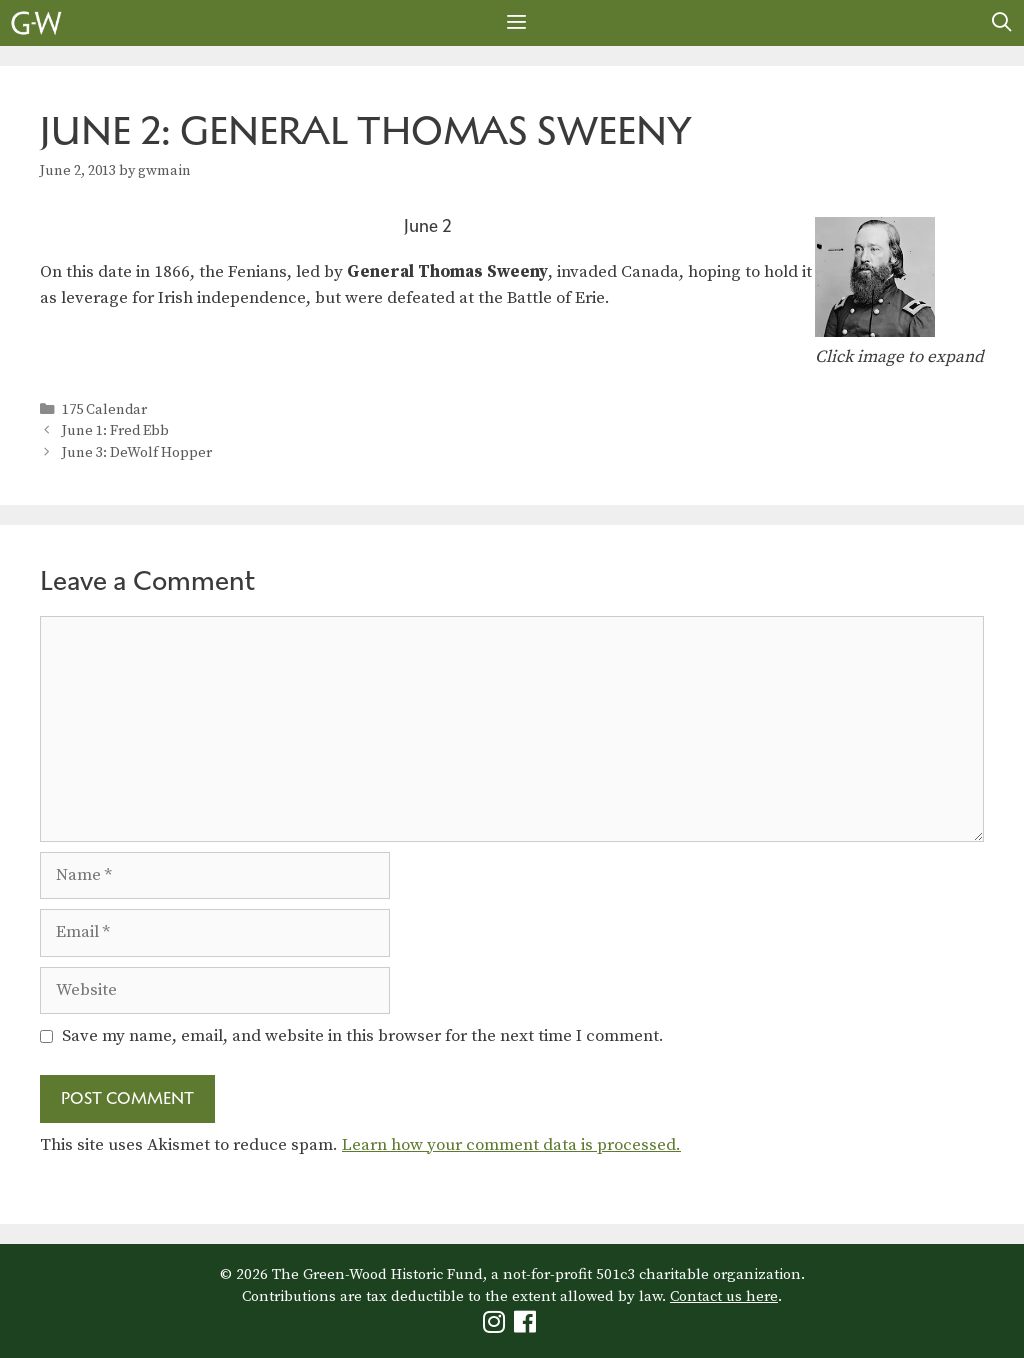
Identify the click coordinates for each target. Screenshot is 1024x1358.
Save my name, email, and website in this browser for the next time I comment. (363, 1036)
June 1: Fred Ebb (115, 431)
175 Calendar (104, 410)
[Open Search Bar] (1002, 23)
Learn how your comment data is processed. (511, 1145)
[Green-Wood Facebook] (527, 1326)
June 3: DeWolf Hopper (137, 453)
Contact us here (724, 1296)
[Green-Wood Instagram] (496, 1326)
